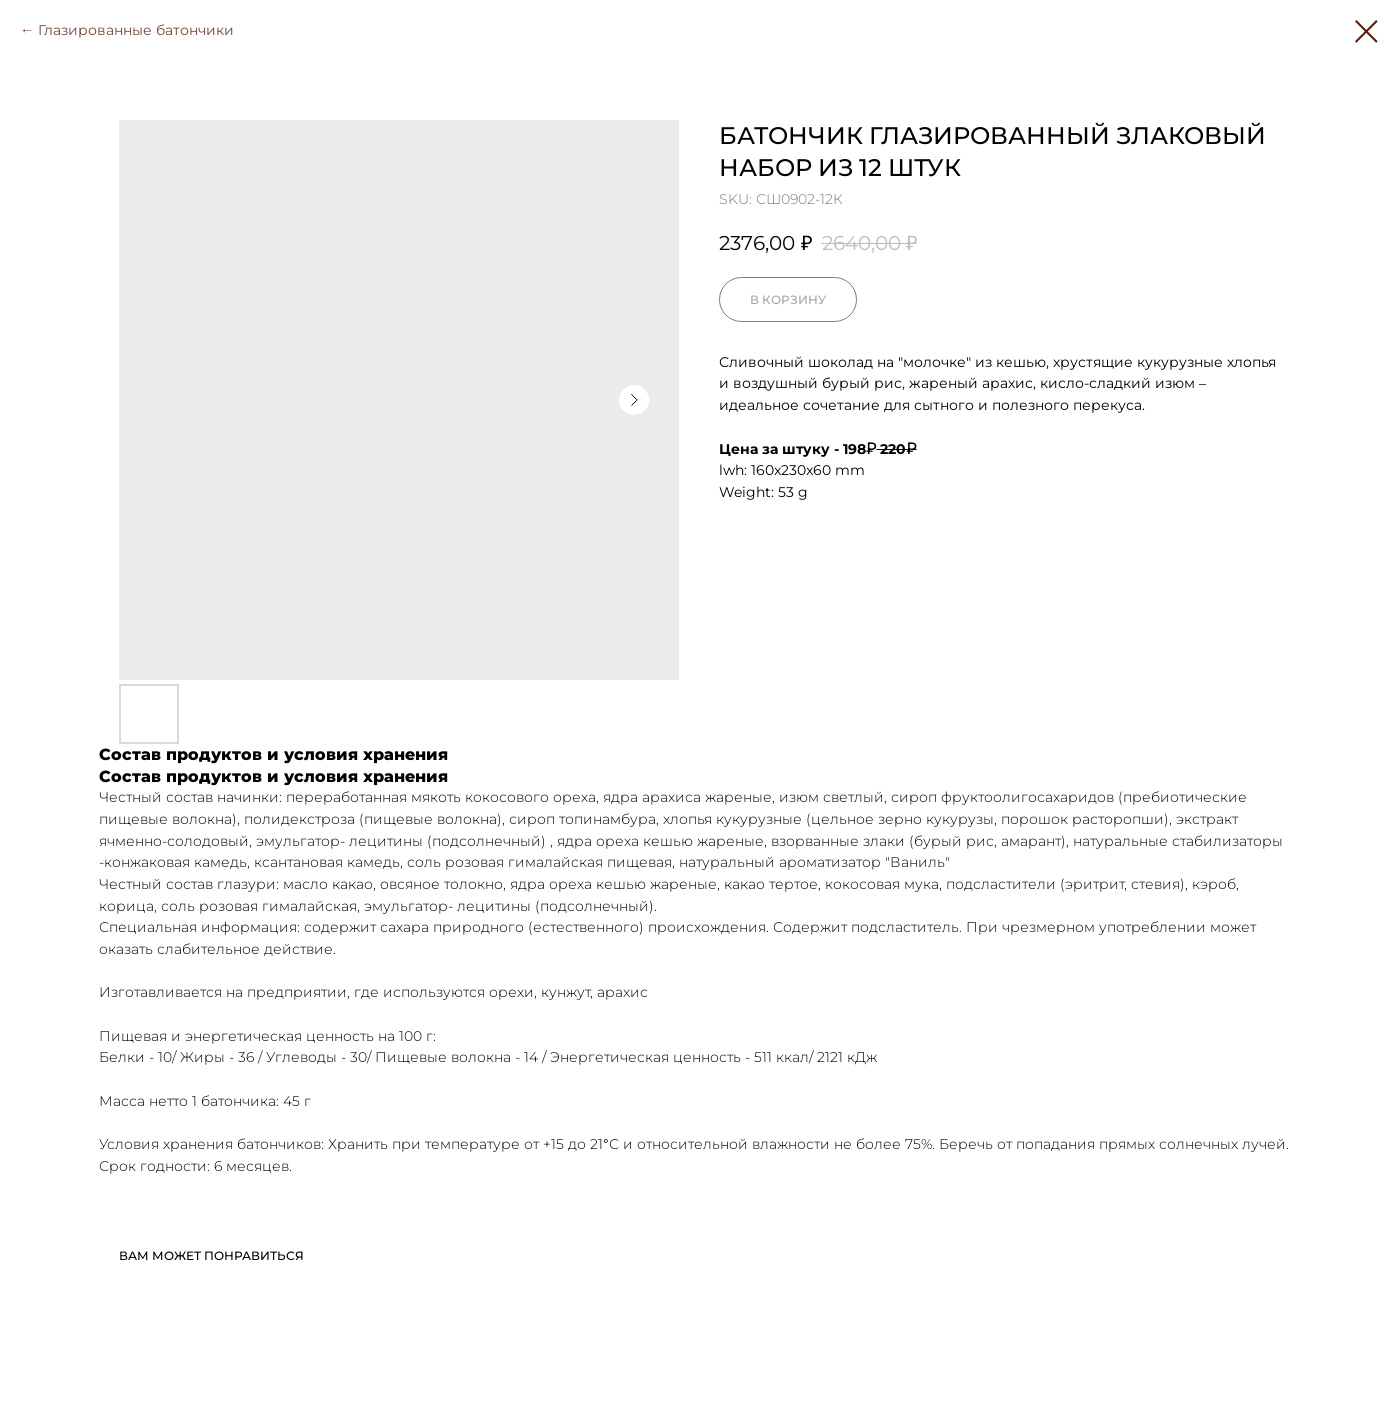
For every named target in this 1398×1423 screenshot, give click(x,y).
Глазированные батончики (136, 30)
